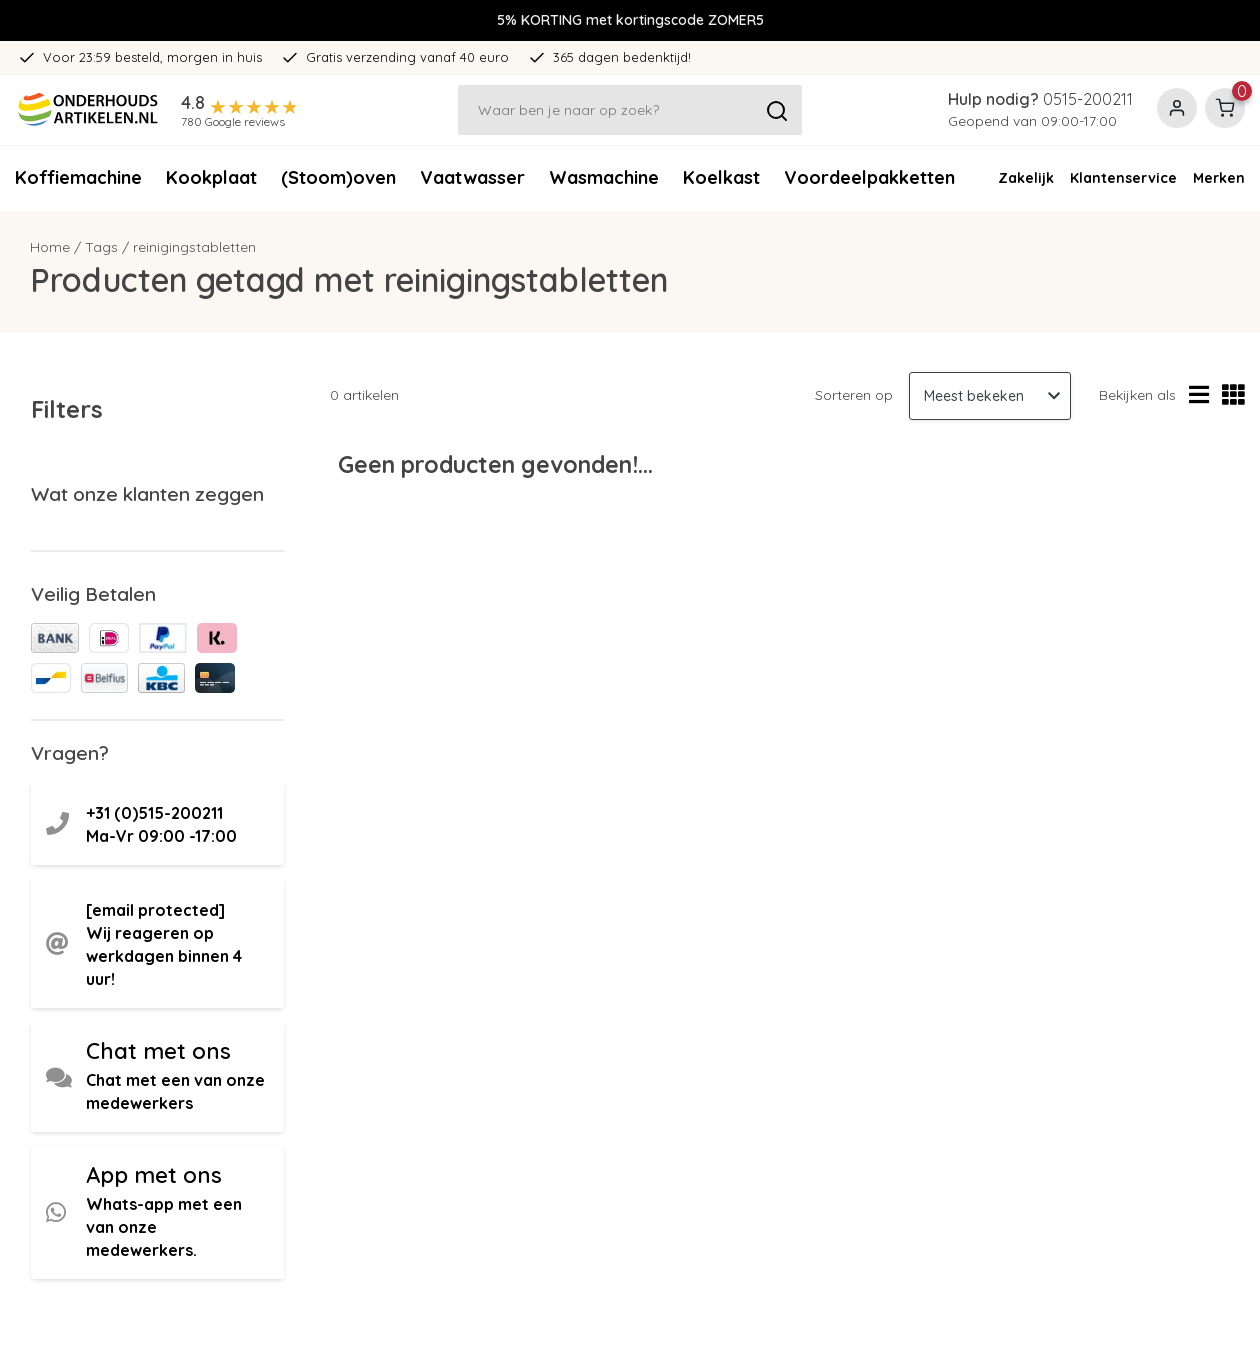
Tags (101, 247)
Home (50, 247)
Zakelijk (1026, 178)
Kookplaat (211, 177)
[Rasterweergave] (1233, 395)
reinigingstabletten (194, 247)
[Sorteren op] (990, 396)
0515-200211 (1088, 99)
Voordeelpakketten (869, 177)
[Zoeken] (630, 110)
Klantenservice (1123, 178)
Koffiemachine (78, 177)
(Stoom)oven (338, 177)
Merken (1219, 178)
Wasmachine (604, 177)
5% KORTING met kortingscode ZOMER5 (630, 20)
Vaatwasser (472, 177)
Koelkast (721, 177)
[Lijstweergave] (1199, 395)
